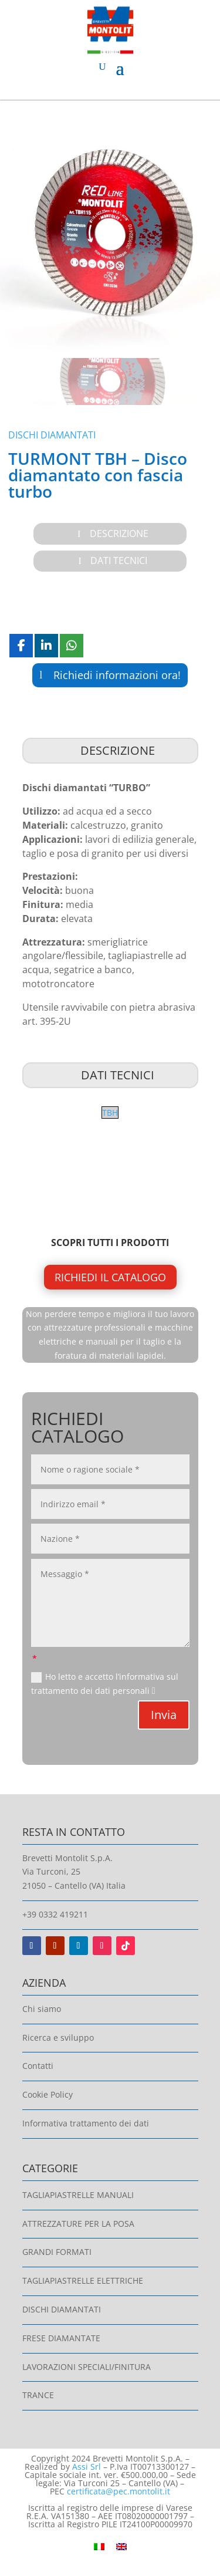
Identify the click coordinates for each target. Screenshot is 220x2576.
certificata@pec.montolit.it (118, 2491)
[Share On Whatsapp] (71, 645)
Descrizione (119, 533)
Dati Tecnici (118, 560)
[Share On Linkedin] (46, 645)
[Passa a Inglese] (121, 2546)
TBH (110, 1112)
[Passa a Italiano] (99, 2546)
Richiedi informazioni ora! (117, 675)
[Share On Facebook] (21, 645)
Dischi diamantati (52, 434)
